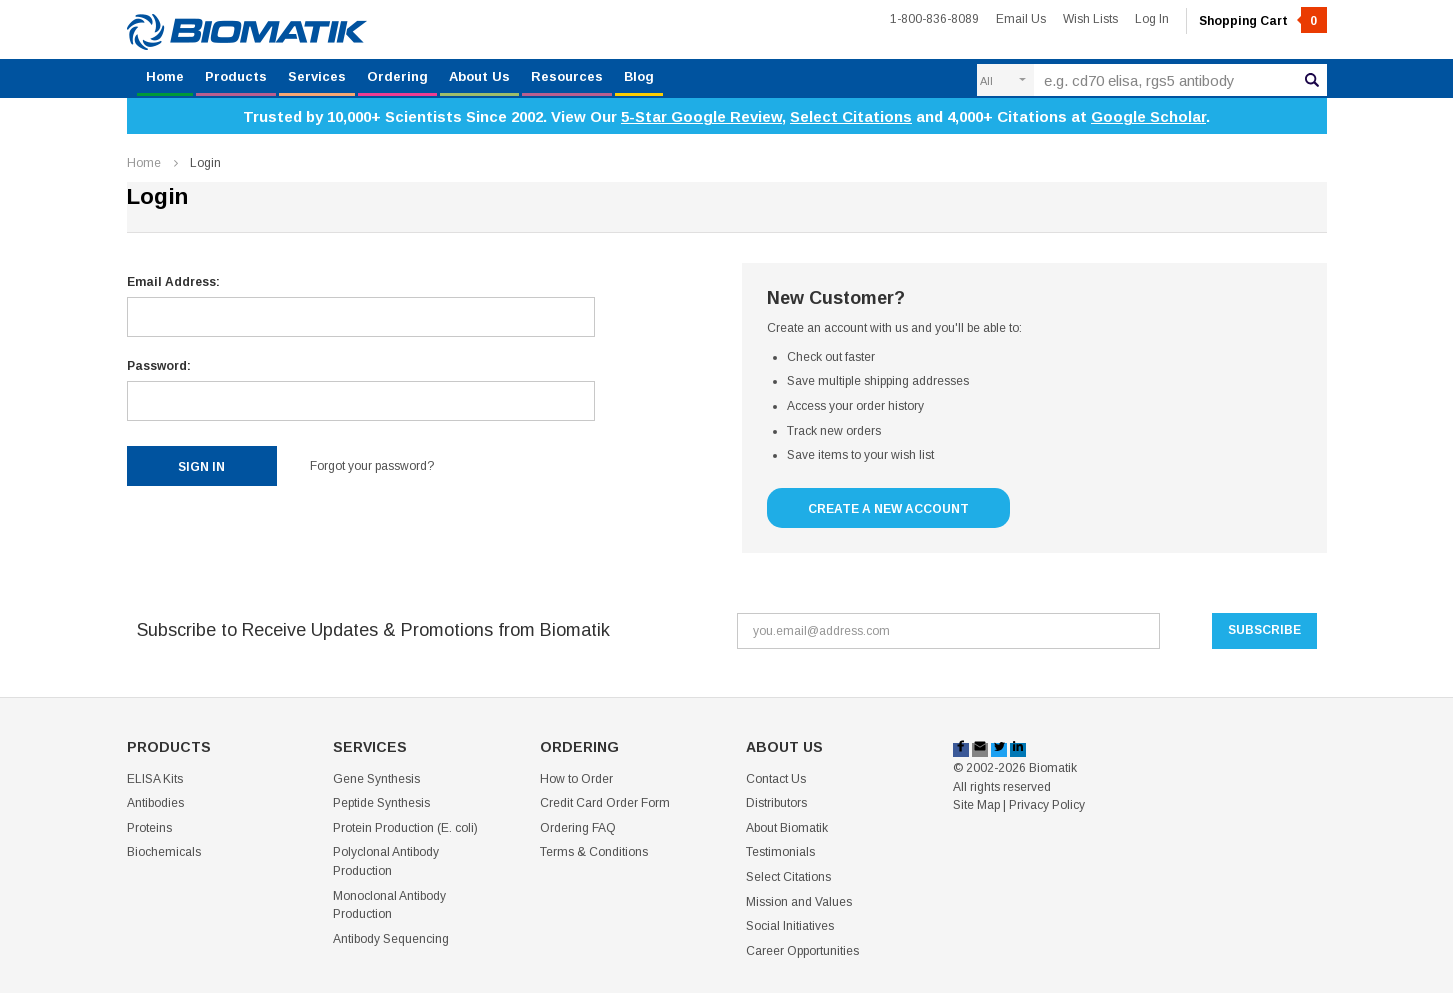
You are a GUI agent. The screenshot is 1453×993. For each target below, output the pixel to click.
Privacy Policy (1047, 805)
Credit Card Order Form (605, 803)
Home (165, 76)
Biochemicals (164, 852)
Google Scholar (1148, 116)
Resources (567, 76)
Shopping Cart (1263, 21)
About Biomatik (787, 828)
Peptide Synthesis (381, 803)
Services (317, 76)
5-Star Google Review (701, 116)
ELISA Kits (155, 779)
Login (205, 163)
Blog (639, 76)
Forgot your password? (372, 466)
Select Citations (851, 116)
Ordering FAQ (578, 828)
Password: (159, 366)
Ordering (397, 76)
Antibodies (155, 803)
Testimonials (780, 852)
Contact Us (776, 779)
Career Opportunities (802, 951)
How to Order (576, 779)
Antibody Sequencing (391, 939)
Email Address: (173, 282)
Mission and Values (799, 902)
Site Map (976, 805)
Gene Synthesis (376, 779)
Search (1312, 77)
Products (236, 76)
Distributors (776, 803)
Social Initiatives (790, 926)
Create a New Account (888, 509)
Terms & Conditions (594, 852)
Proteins (149, 828)
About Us (479, 76)
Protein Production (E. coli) (405, 828)
